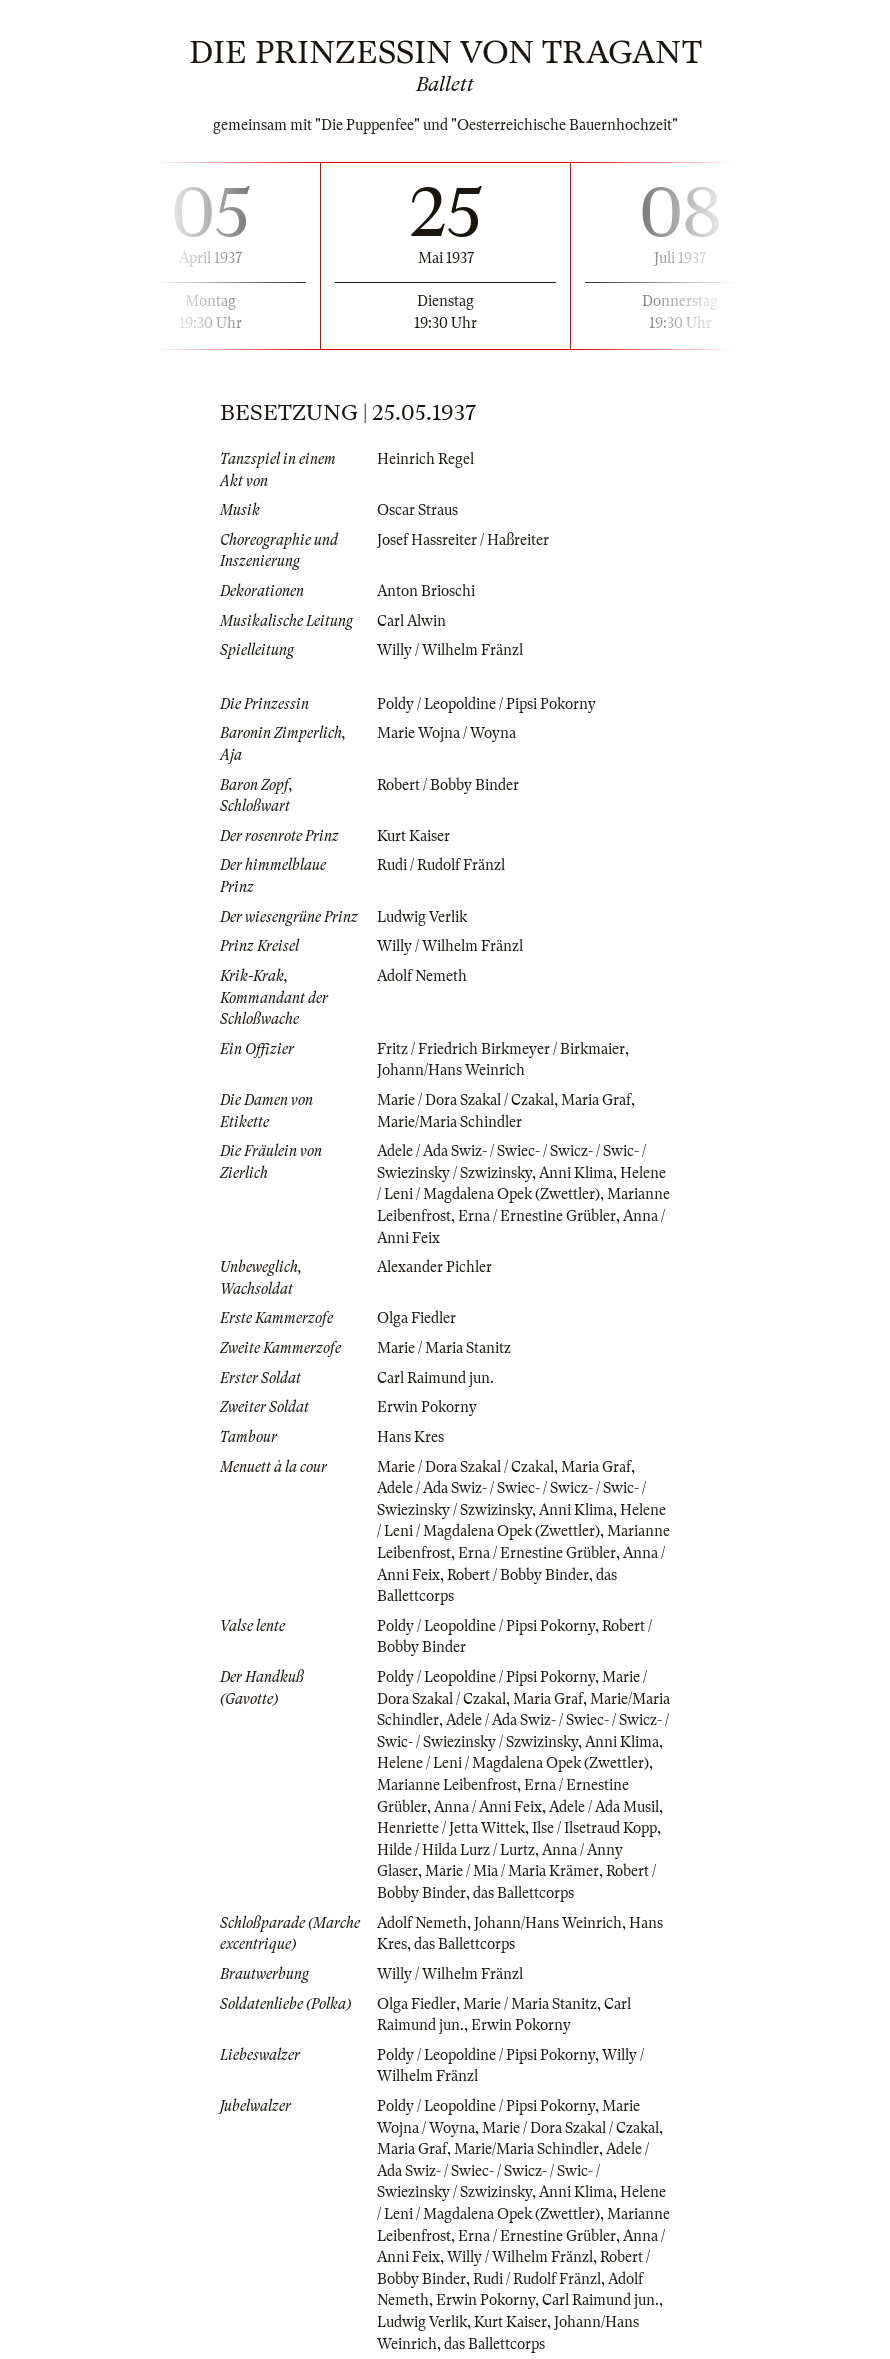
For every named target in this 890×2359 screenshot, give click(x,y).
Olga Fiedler (416, 1318)
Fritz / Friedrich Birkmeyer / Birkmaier (501, 1049)
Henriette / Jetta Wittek (451, 1828)
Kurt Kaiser (413, 836)
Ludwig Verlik (422, 917)
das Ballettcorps (523, 1893)
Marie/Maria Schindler (449, 1122)
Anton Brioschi (426, 591)
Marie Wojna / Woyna (446, 733)
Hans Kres (410, 1437)
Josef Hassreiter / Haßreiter (463, 540)
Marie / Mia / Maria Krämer (512, 1871)
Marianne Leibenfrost (447, 1785)
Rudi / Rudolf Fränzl (441, 865)
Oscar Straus (417, 510)
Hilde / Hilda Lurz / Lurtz (456, 1850)
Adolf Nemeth (422, 976)
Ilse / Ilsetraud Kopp (594, 1828)
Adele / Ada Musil (604, 1807)
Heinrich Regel (425, 459)
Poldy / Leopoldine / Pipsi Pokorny (486, 704)
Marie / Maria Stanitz (444, 1348)
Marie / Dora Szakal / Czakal (465, 1100)
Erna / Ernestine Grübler (537, 1216)
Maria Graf (596, 1100)
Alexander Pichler (434, 1267)
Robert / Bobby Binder (448, 785)
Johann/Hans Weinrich (451, 1070)
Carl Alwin (411, 621)
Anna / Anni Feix (488, 1807)
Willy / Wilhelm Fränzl (450, 650)
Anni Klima (576, 1173)
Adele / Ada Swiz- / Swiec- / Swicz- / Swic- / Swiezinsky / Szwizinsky (513, 2170)
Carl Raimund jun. (435, 1378)
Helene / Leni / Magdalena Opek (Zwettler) (513, 1763)
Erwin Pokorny (427, 1407)
